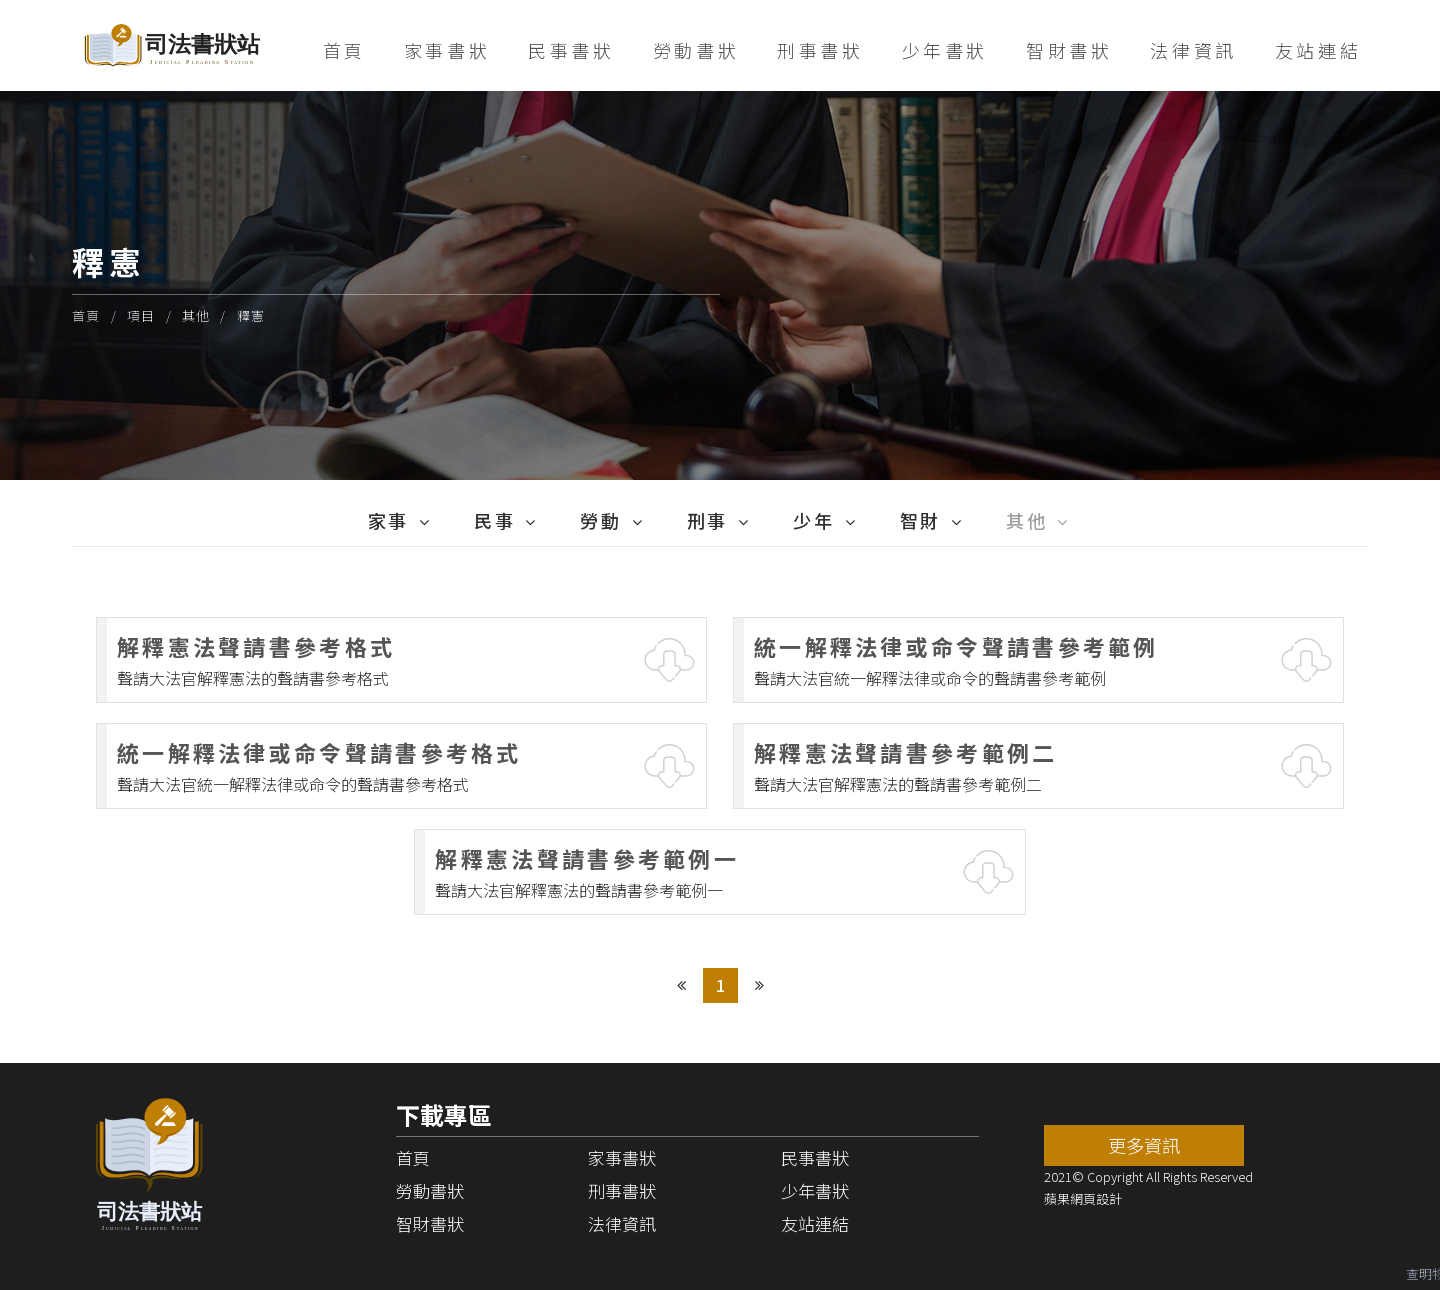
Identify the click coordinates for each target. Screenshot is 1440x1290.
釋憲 (251, 315)
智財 (920, 520)
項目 (141, 315)
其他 (196, 315)
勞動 (600, 520)
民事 (494, 520)
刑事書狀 (820, 50)
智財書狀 (1069, 50)
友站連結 (1318, 50)
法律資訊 (1193, 50)
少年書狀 (945, 50)
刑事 (707, 520)
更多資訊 (1144, 1145)
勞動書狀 (696, 50)
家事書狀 (447, 50)
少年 (813, 520)
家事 (388, 520)
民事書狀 (571, 50)
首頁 (344, 50)
